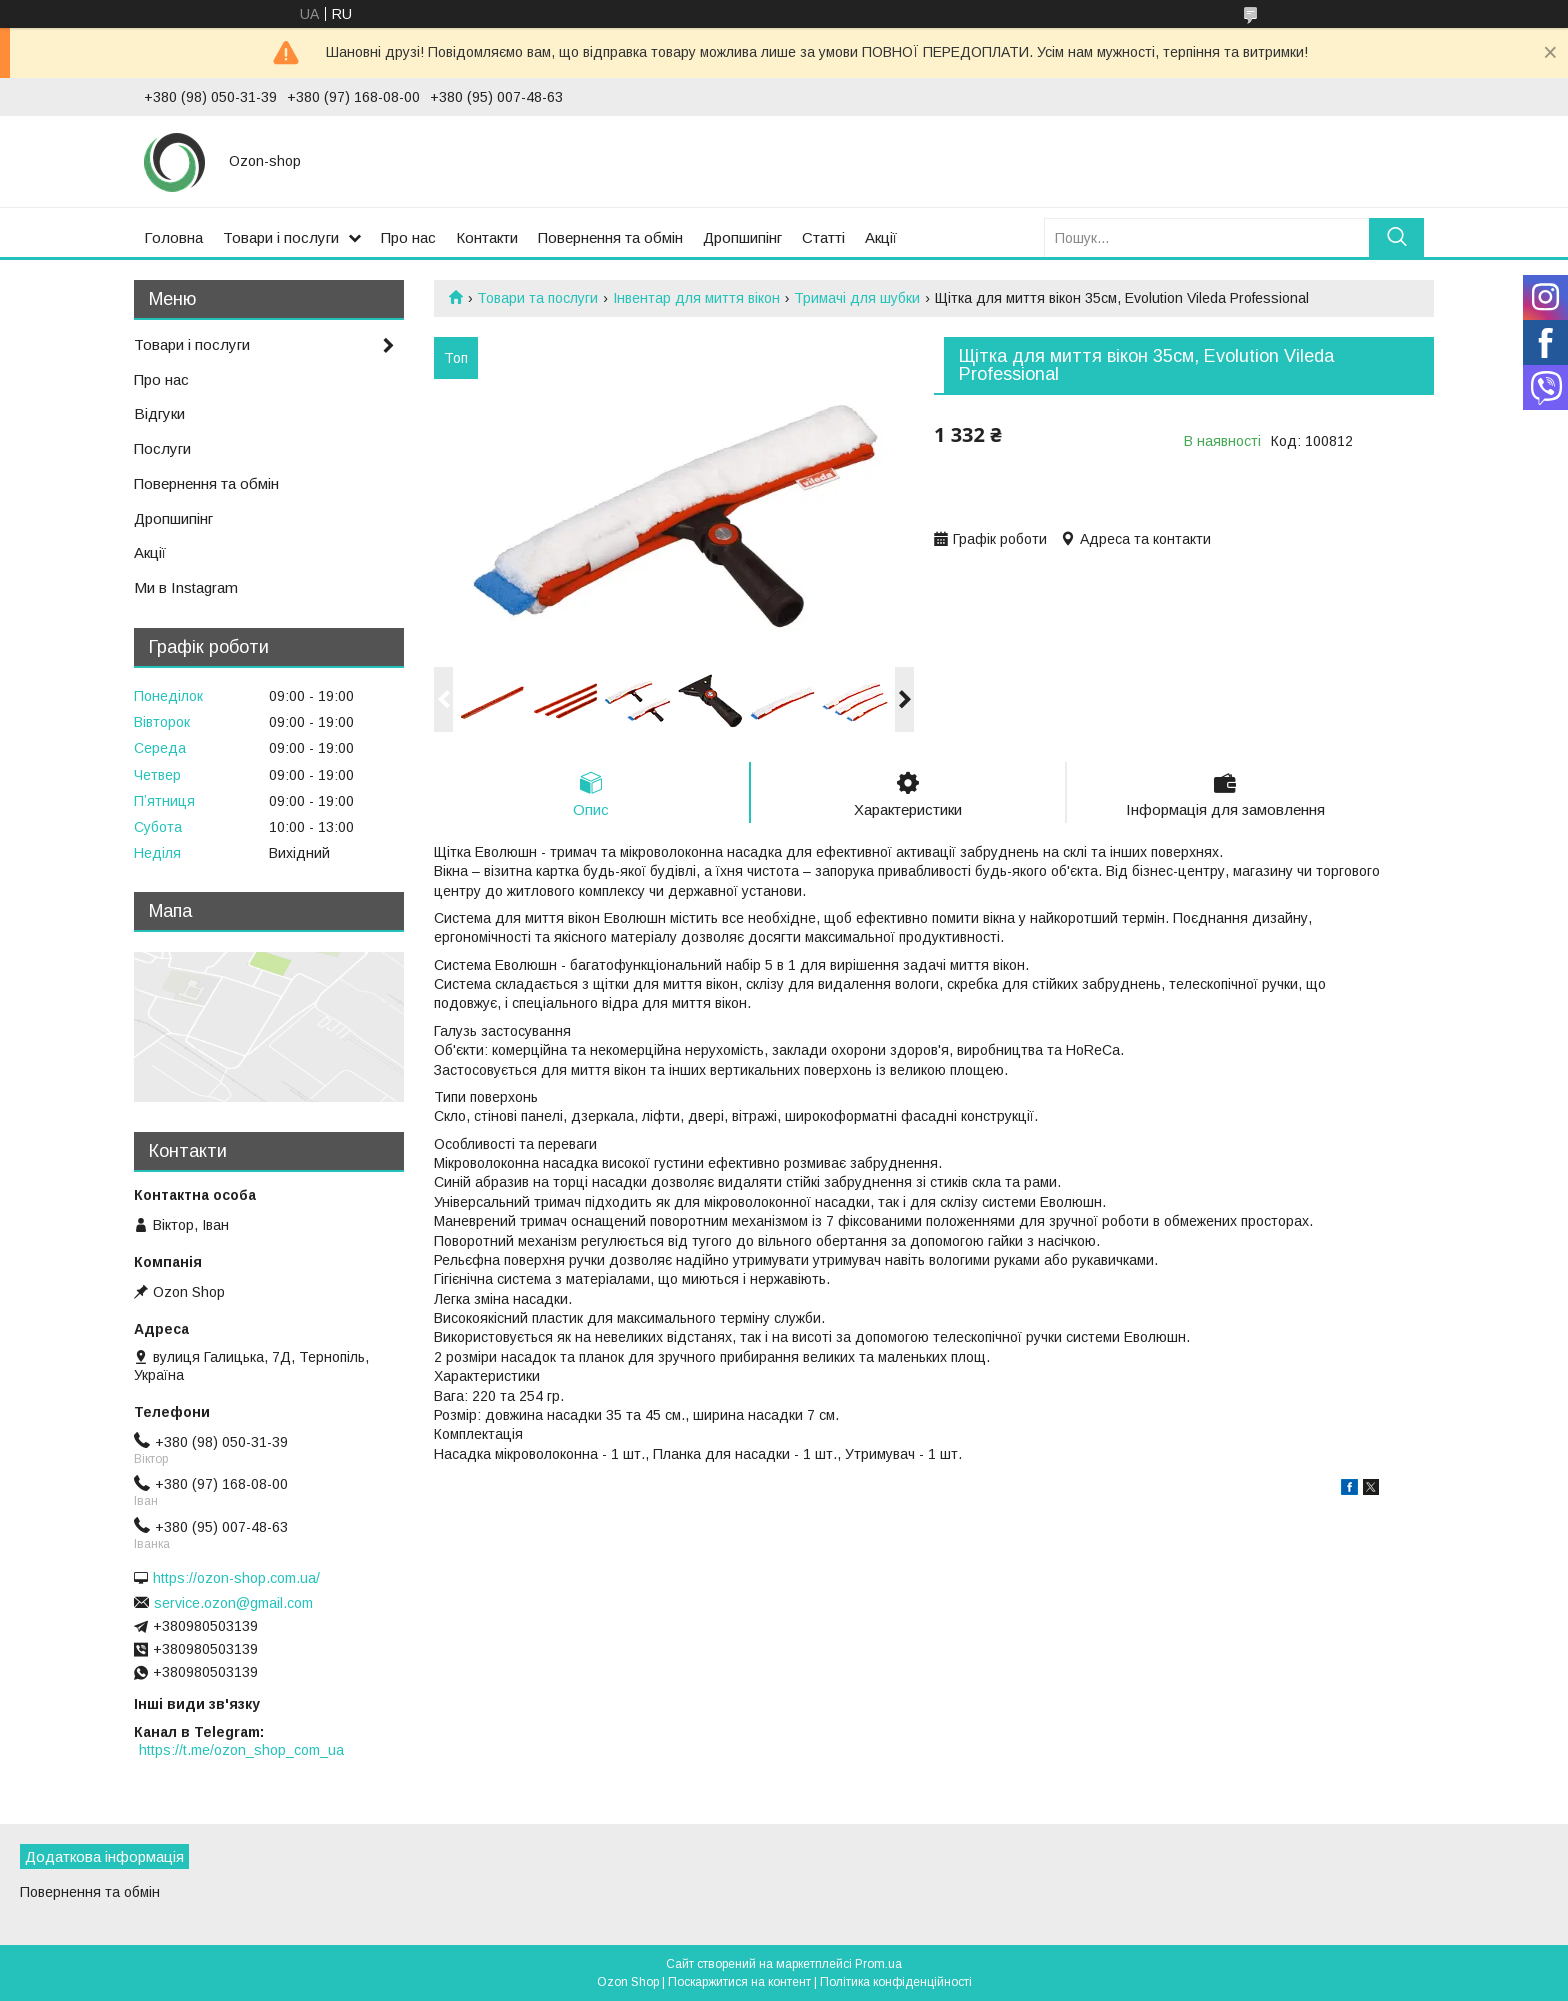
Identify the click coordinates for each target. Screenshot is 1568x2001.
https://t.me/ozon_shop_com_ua (241, 1750)
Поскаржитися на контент (739, 1982)
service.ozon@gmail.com (233, 1603)
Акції (881, 237)
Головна (173, 237)
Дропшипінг (742, 237)
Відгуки (159, 413)
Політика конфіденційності (896, 1982)
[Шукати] (1396, 237)
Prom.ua (878, 1964)
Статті (823, 237)
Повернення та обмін (610, 237)
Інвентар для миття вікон (696, 298)
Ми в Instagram (186, 587)
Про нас (408, 237)
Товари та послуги (537, 298)
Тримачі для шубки (857, 298)
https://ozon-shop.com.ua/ (236, 1578)
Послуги (162, 448)
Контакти (487, 237)
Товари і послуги (281, 237)
